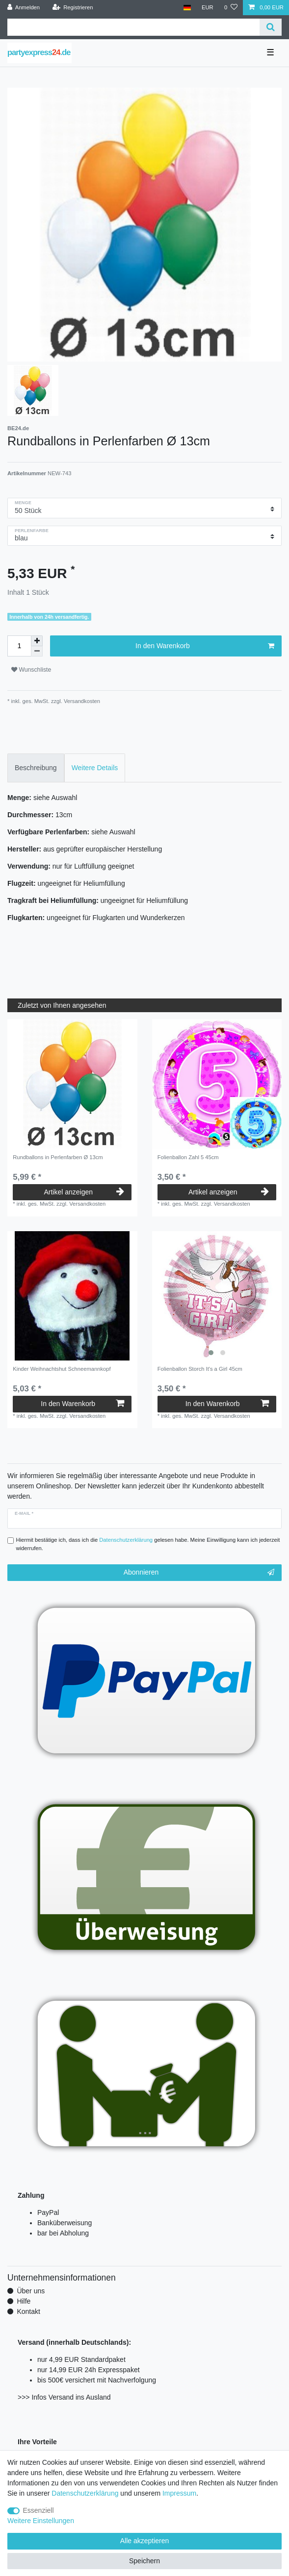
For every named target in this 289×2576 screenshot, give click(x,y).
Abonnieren (199, 1572)
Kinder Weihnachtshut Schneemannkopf (61, 1369)
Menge (23, 502)
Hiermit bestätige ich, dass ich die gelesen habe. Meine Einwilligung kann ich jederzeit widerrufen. (148, 1544)
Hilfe (23, 2301)
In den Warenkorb (204, 646)
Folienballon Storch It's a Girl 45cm (200, 1369)
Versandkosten (81, 701)
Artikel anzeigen (84, 1192)
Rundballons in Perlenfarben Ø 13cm (58, 1157)
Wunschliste (31, 669)
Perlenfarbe (32, 530)
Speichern (144, 2561)
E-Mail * (24, 1513)
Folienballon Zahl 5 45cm (188, 1157)
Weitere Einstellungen (40, 2521)
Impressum (179, 2493)
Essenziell (38, 2510)
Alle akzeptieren (144, 2541)
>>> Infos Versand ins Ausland (64, 2397)
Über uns (31, 2291)
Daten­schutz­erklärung (85, 2493)
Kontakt (28, 2311)
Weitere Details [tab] (95, 768)
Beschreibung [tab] (36, 768)
